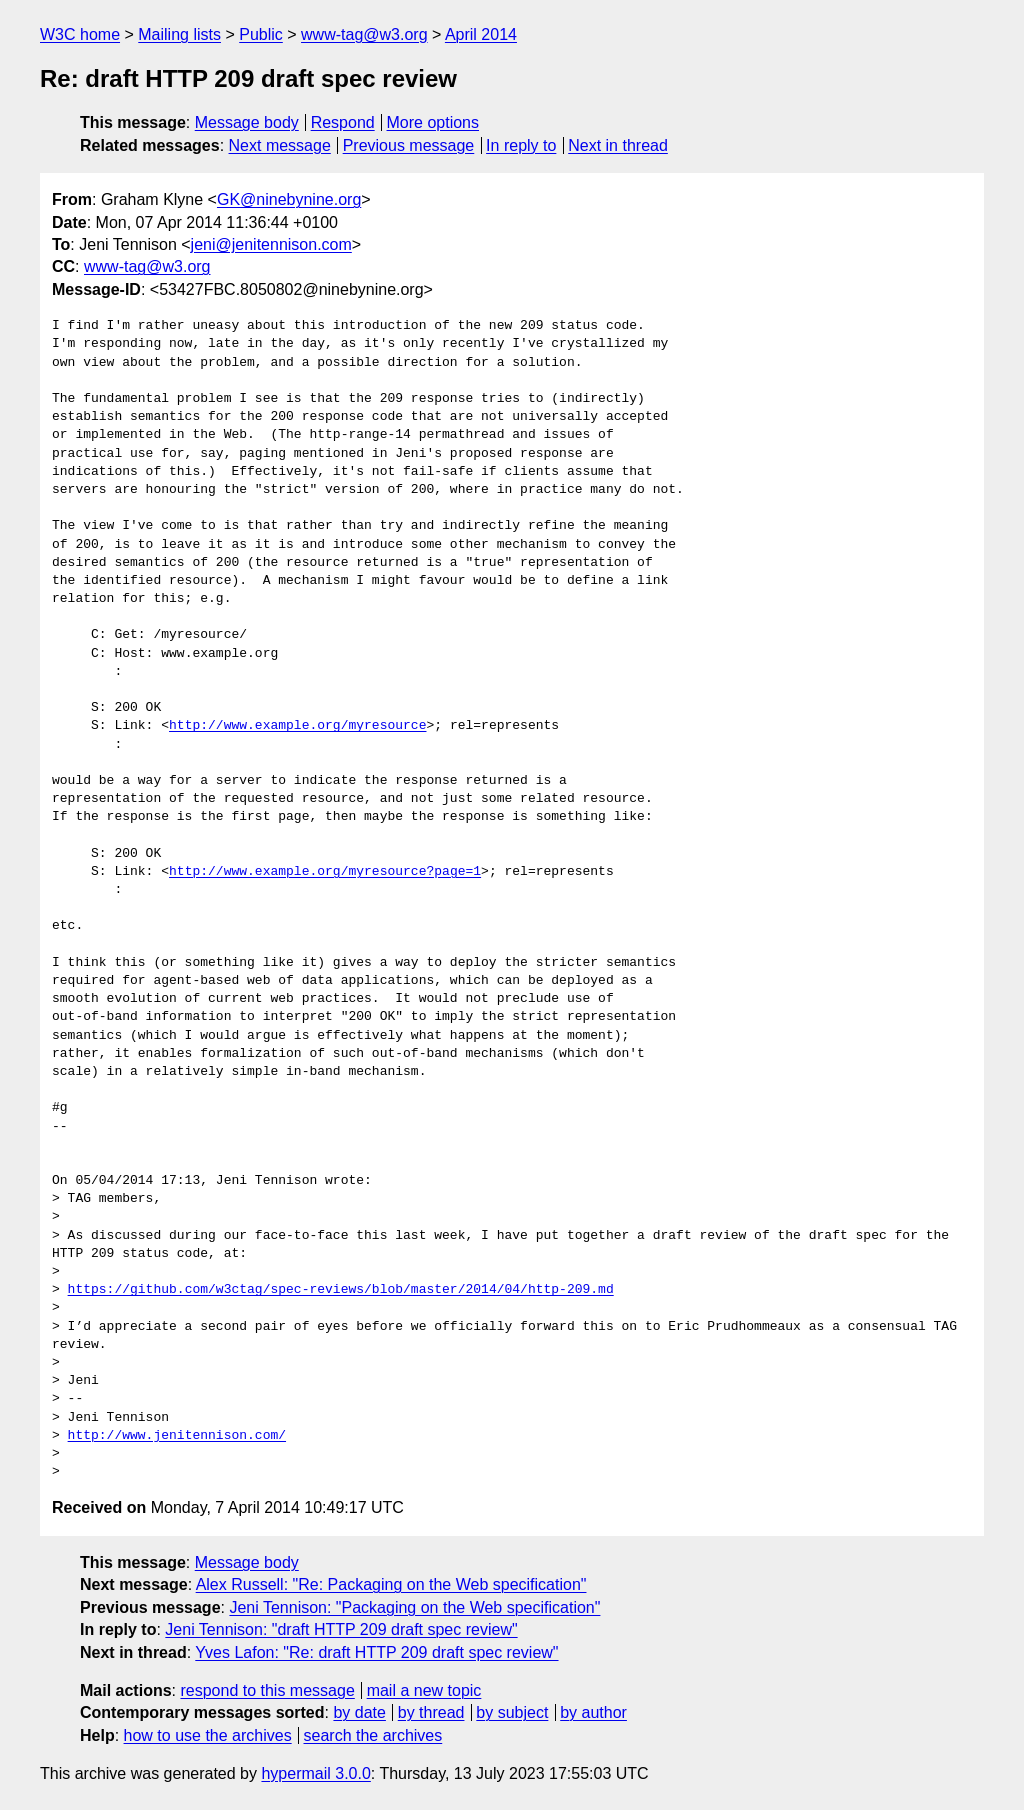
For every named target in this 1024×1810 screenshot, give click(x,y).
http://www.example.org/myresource (297, 726)
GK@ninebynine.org (289, 199)
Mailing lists (179, 34)
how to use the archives (208, 1735)
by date (359, 1712)
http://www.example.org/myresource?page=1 (325, 872)
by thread (431, 1712)
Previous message (409, 145)
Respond (343, 122)
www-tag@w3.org (364, 34)
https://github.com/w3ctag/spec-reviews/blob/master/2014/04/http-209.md (341, 1290)
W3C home (80, 34)
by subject (512, 1712)
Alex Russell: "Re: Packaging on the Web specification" (391, 1584)
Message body (247, 122)
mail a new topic (424, 1690)
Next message (280, 145)
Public (261, 34)
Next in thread (618, 145)
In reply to (521, 145)
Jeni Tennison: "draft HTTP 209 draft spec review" (341, 1629)
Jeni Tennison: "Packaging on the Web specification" (414, 1607)
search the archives (373, 1735)
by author (593, 1712)
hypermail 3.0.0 (315, 1773)
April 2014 (481, 34)
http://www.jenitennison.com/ (177, 1436)
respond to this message (267, 1690)
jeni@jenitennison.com (271, 244)
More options (433, 122)
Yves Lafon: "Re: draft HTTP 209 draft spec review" (376, 1652)
